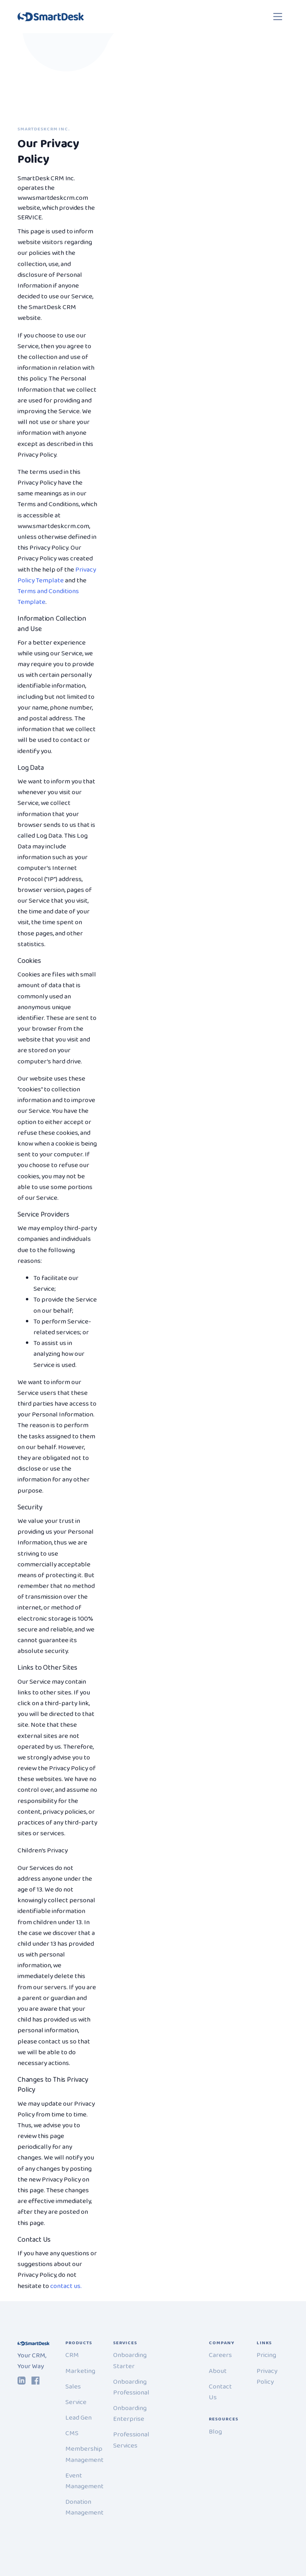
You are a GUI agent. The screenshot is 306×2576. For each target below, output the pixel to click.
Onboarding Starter (130, 2360)
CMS (71, 2433)
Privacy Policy (267, 2376)
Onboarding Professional (131, 2387)
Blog (215, 2431)
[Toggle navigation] (278, 16)
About (218, 2371)
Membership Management (84, 2454)
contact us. (66, 2286)
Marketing (80, 2371)
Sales (73, 2386)
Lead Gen (78, 2417)
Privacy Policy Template (57, 575)
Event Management (84, 2481)
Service (75, 2402)
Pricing (266, 2355)
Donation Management (84, 2507)
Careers (220, 2355)
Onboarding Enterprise (130, 2413)
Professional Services (131, 2440)
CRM (72, 2355)
